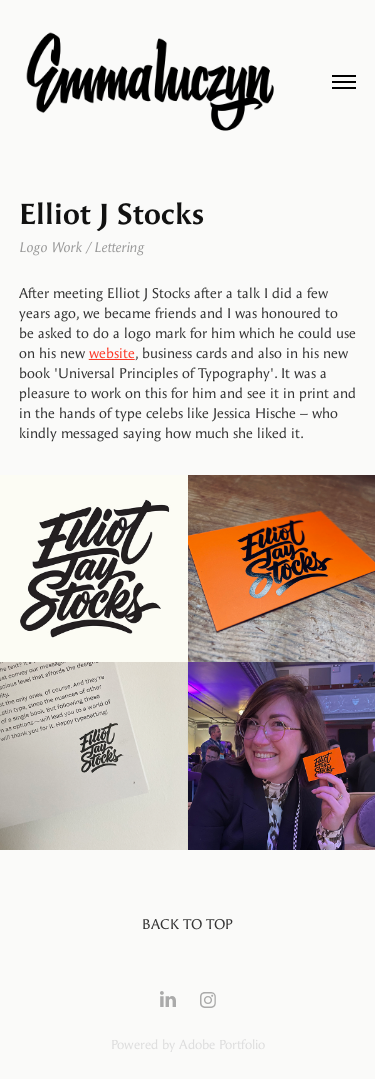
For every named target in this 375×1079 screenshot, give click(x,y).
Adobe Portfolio (222, 1044)
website (112, 353)
